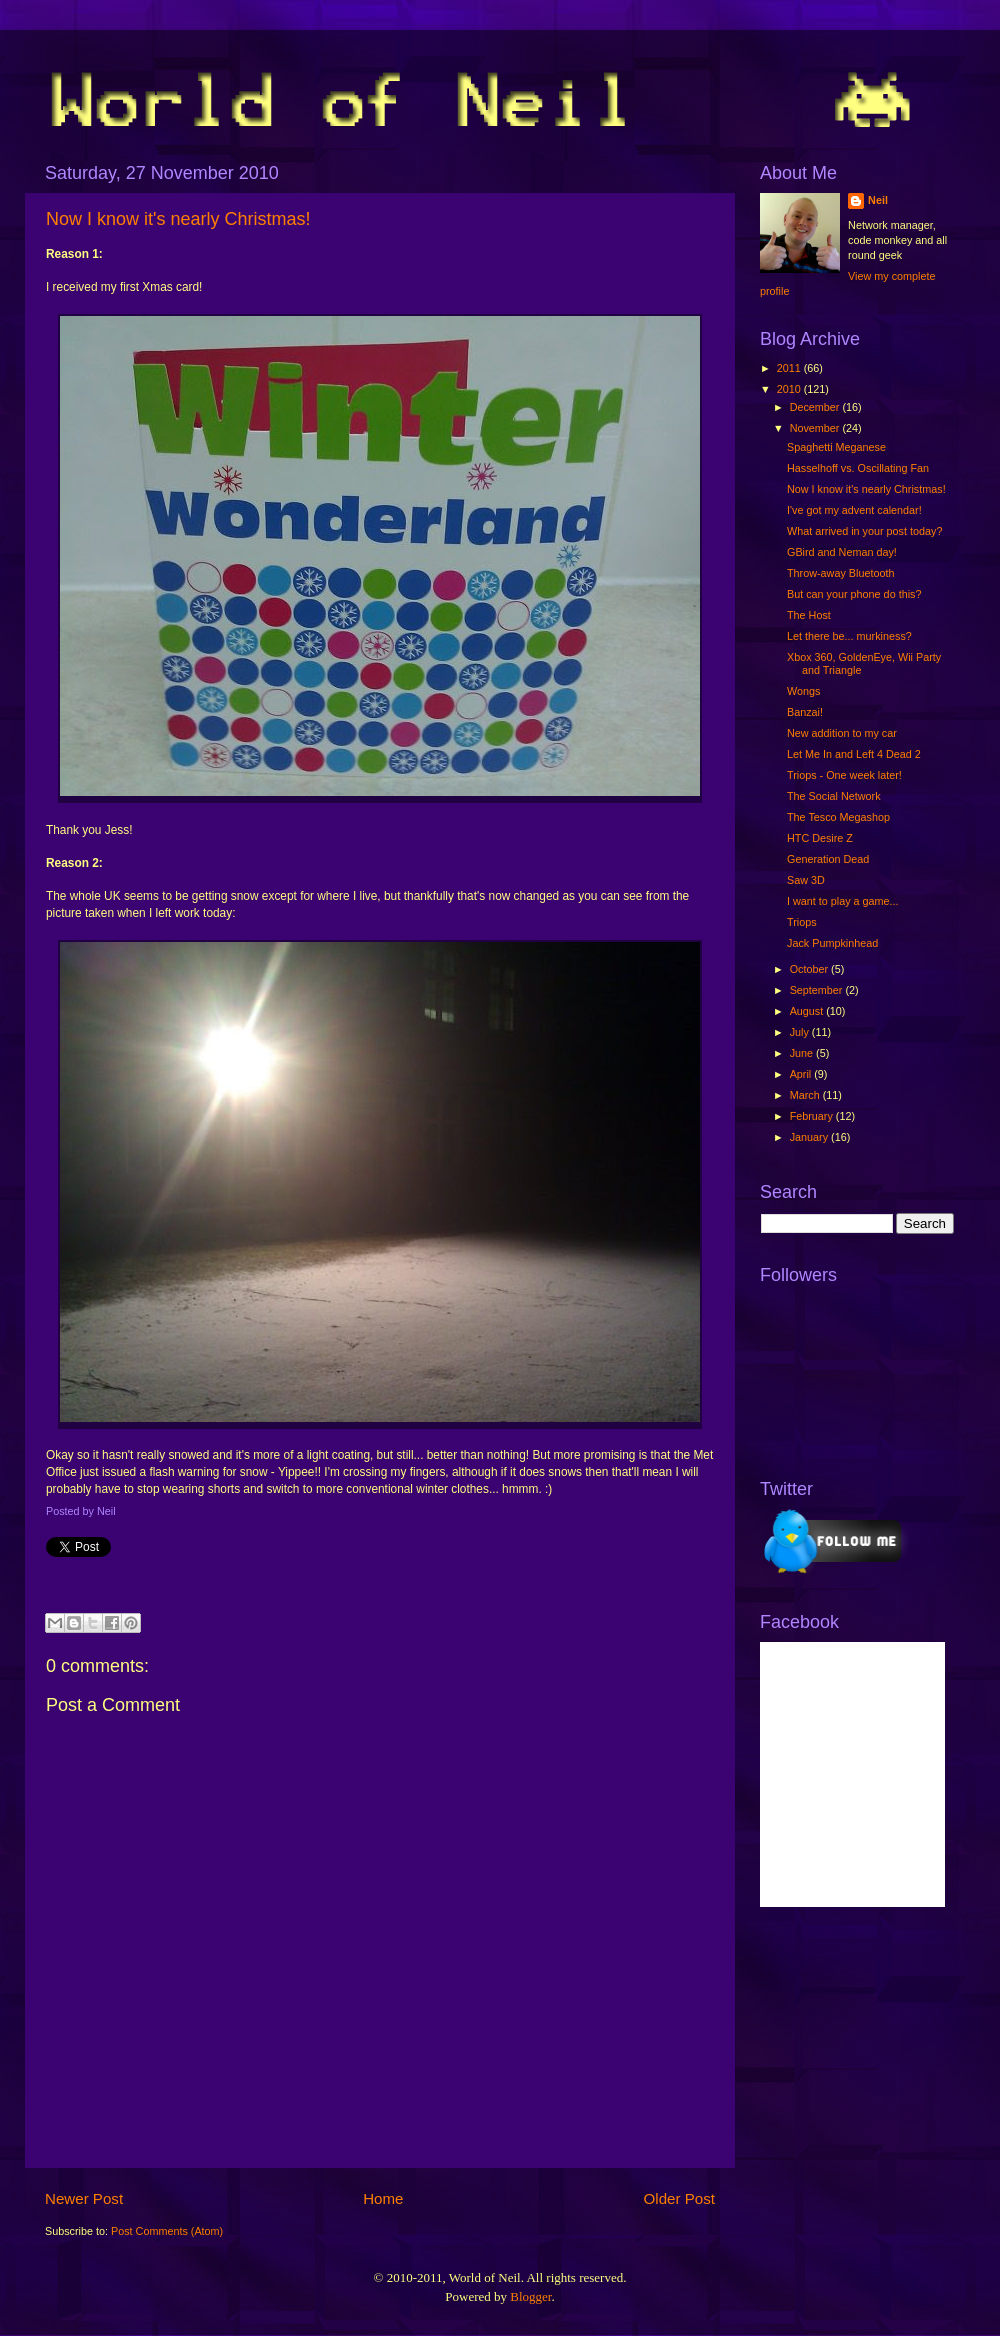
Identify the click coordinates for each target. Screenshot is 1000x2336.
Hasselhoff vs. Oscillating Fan (858, 468)
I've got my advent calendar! (854, 510)
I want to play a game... (843, 901)
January (810, 1137)
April (802, 1074)
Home (383, 2198)
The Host (809, 615)
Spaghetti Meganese (836, 447)
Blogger (530, 2296)
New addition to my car (842, 733)
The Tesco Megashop (838, 817)
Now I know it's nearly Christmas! (178, 219)
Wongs (803, 691)
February (813, 1116)
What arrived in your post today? (864, 531)
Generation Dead (828, 859)
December (816, 407)
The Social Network (834, 796)
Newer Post (84, 2198)
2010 (790, 389)
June (803, 1053)
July (801, 1032)
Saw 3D (806, 880)
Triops (802, 922)
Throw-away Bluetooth (840, 573)
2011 (790, 368)
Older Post (679, 2198)
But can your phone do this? (854, 594)
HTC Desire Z (820, 838)
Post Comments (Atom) (167, 2231)
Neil (878, 200)
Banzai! (805, 712)
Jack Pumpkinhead (832, 943)
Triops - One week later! (844, 775)
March (806, 1095)
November (816, 428)
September (818, 990)
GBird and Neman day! (842, 552)
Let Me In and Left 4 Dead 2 (854, 754)
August (808, 1011)
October (810, 969)
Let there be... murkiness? (849, 636)
